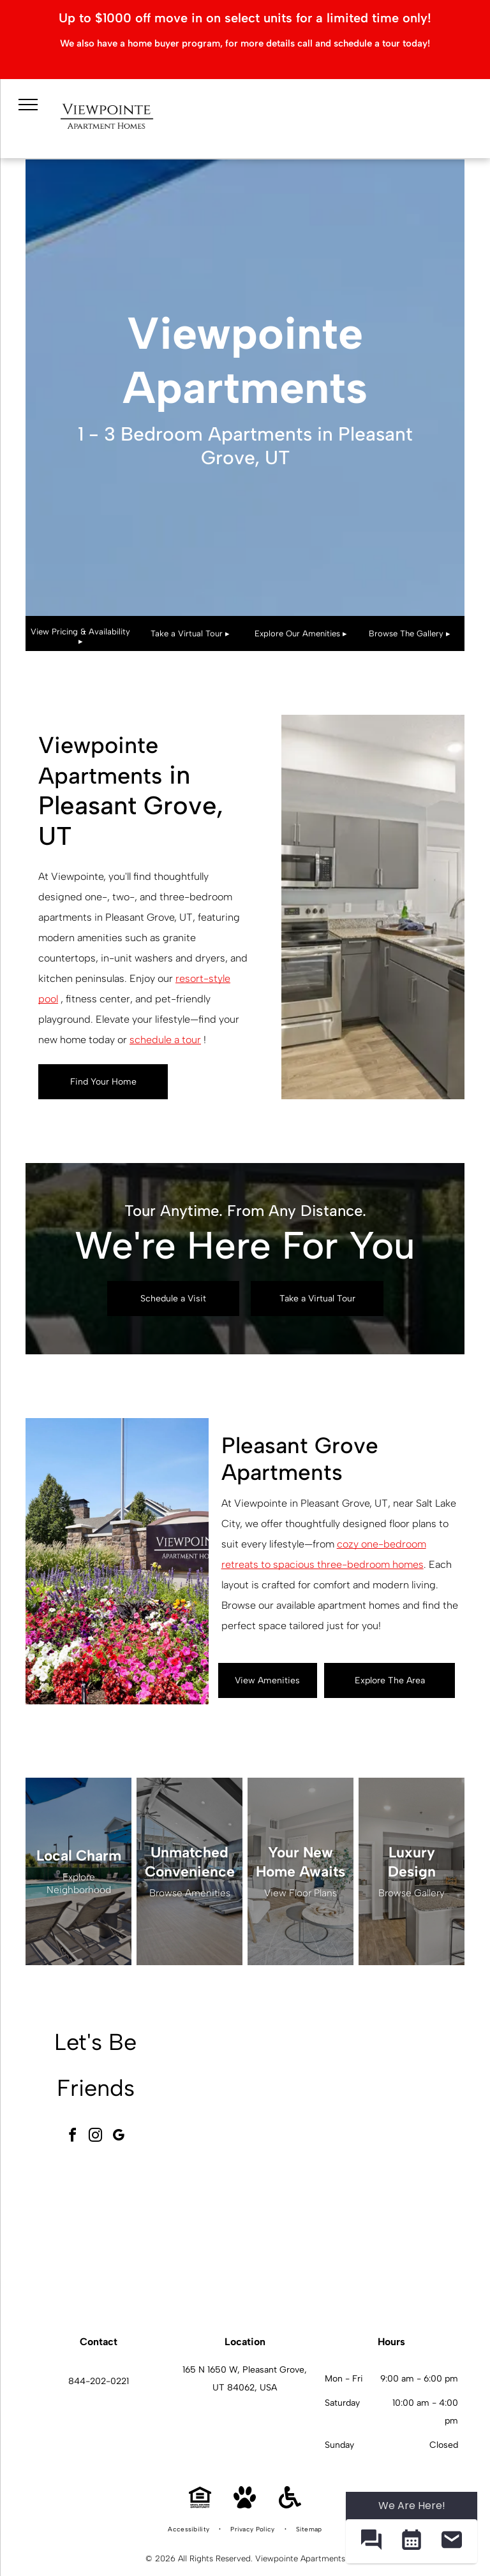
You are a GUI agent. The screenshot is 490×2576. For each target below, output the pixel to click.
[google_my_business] (118, 2137)
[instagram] (95, 2137)
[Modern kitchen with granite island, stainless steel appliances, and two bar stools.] (392, 2233)
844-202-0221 (98, 2381)
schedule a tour (165, 1040)
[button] (371, 2541)
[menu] (28, 104)
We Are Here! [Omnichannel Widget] (411, 2505)
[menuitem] (189, 2529)
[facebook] (73, 2137)
